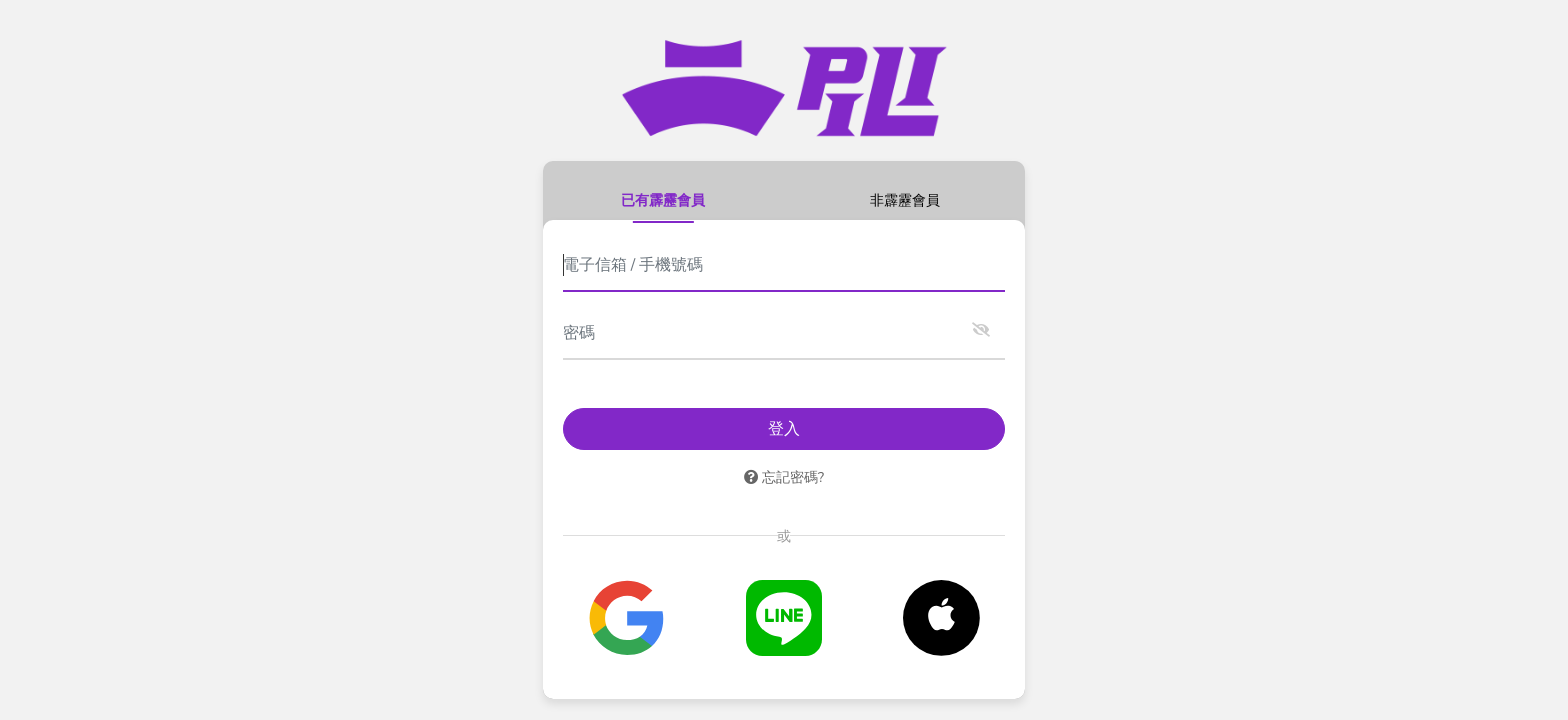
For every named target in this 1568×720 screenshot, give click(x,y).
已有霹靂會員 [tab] (663, 200)
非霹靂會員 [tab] (905, 200)
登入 (784, 429)
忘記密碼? (784, 477)
